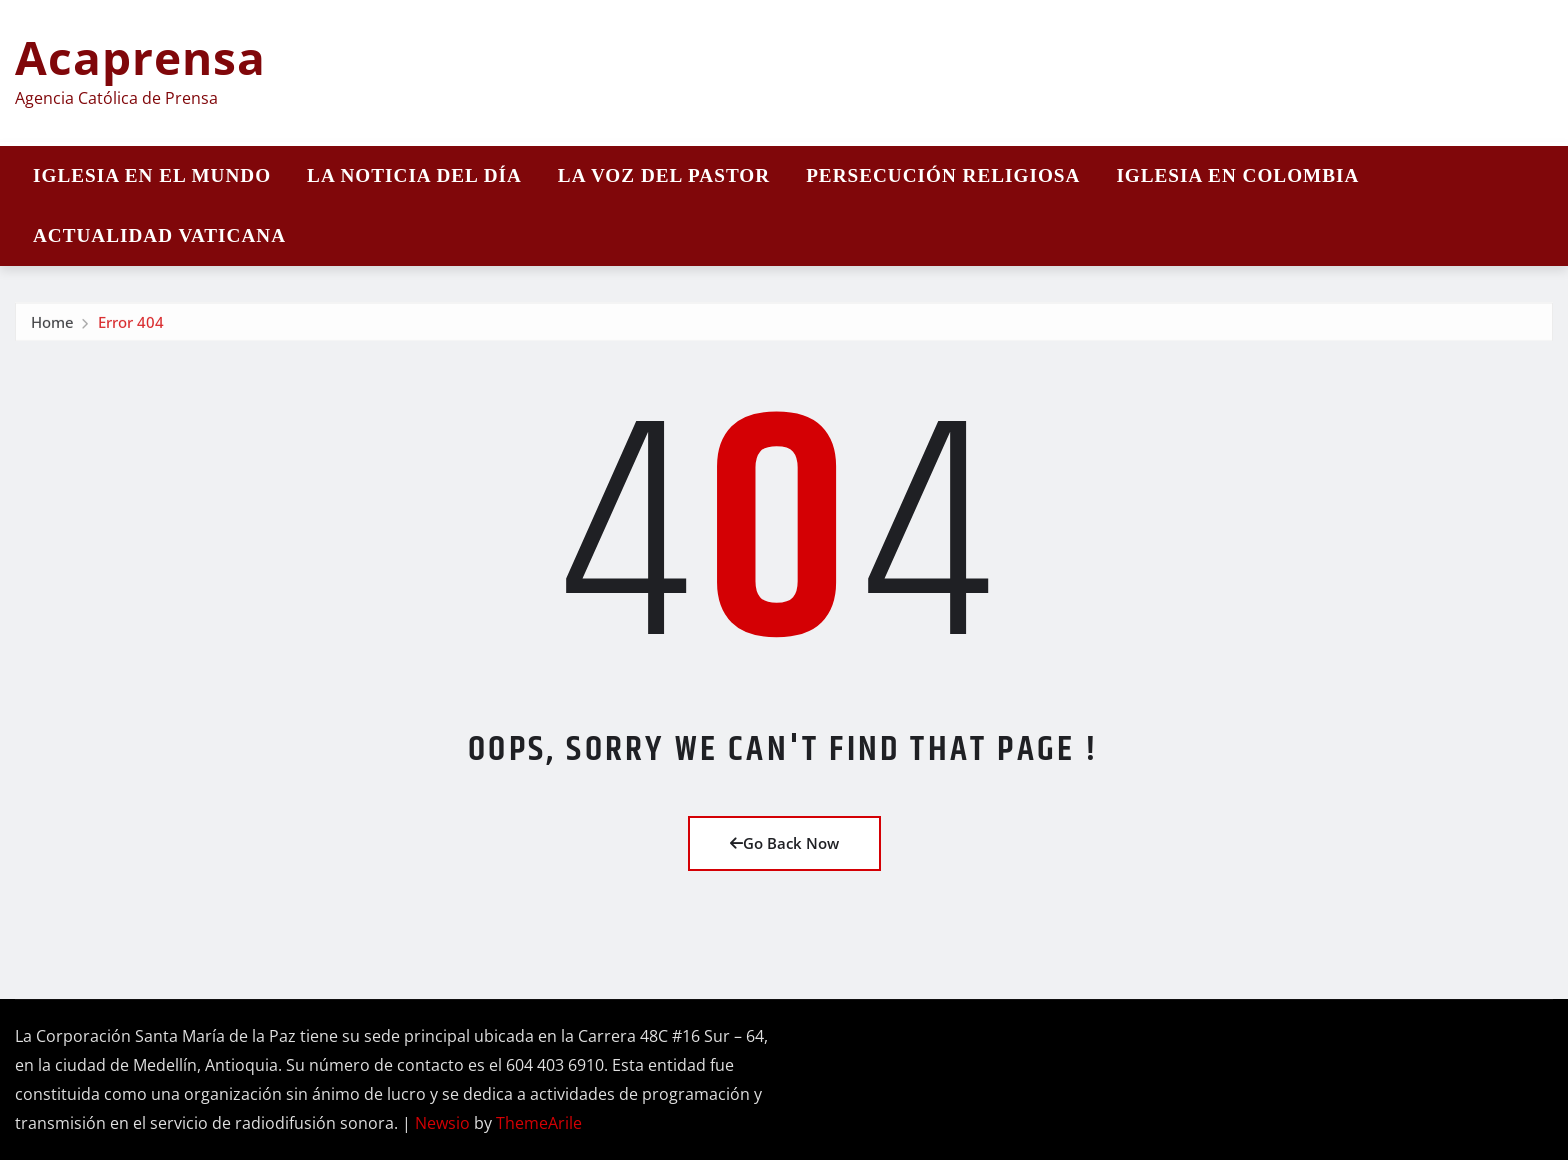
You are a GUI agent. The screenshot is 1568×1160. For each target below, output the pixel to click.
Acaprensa (140, 57)
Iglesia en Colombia (1237, 175)
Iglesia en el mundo (152, 175)
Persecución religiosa (943, 175)
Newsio (442, 1123)
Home (52, 325)
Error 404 (131, 325)
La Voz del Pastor (664, 175)
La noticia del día (414, 175)
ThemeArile (539, 1123)
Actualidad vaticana (159, 235)
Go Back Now (784, 843)
